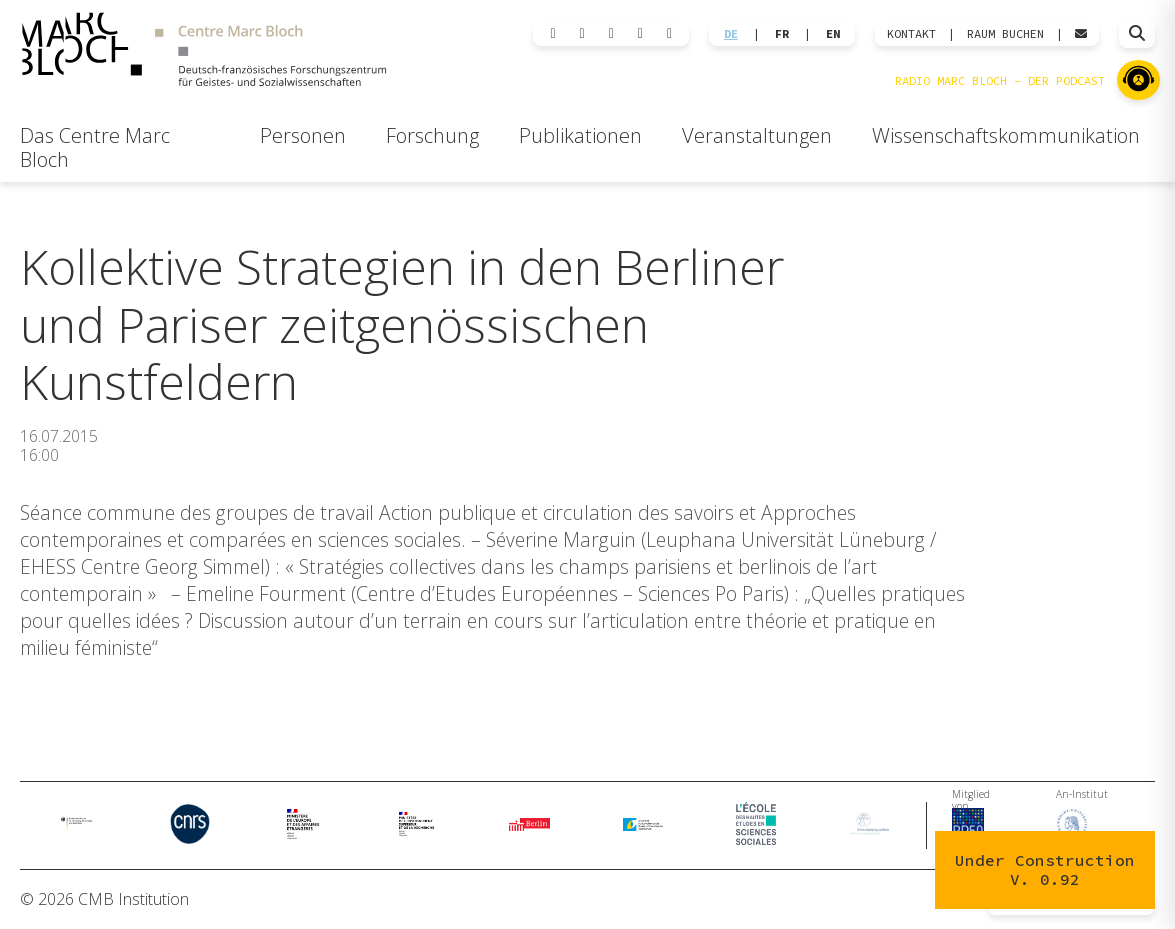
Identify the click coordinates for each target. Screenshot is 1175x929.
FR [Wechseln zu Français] (782, 34)
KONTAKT (911, 34)
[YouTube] (669, 34)
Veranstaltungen (757, 135)
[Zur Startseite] (204, 52)
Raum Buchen (1005, 34)
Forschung (432, 135)
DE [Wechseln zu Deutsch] (731, 34)
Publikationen (580, 135)
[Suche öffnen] (1137, 34)
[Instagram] (611, 34)
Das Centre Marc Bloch (95, 147)
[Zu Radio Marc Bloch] (1138, 80)
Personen (303, 135)
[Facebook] (640, 34)
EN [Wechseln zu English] (833, 34)
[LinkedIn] (552, 34)
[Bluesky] (582, 34)
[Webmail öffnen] (1081, 34)
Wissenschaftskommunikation (1006, 135)
